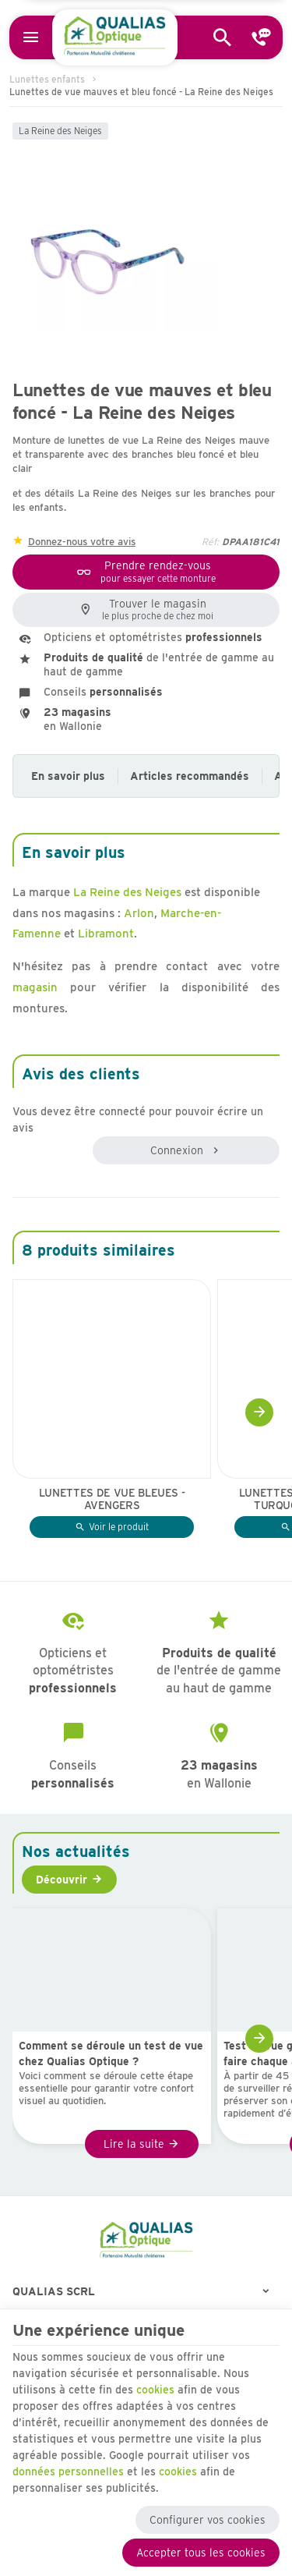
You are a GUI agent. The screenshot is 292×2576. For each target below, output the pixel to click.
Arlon (139, 913)
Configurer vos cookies (208, 2520)
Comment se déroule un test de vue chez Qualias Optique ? (111, 2053)
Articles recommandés (189, 776)
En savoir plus (68, 776)
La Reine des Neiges (60, 130)
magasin (35, 987)
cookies (155, 2389)
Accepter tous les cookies (201, 2552)
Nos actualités (76, 1851)
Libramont (106, 934)
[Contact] (261, 37)
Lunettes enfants (47, 79)
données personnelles (68, 2471)
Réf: (210, 541)
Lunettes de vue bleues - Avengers (112, 1498)
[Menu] (31, 37)
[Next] (259, 1412)
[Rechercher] (223, 37)
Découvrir (61, 1879)
